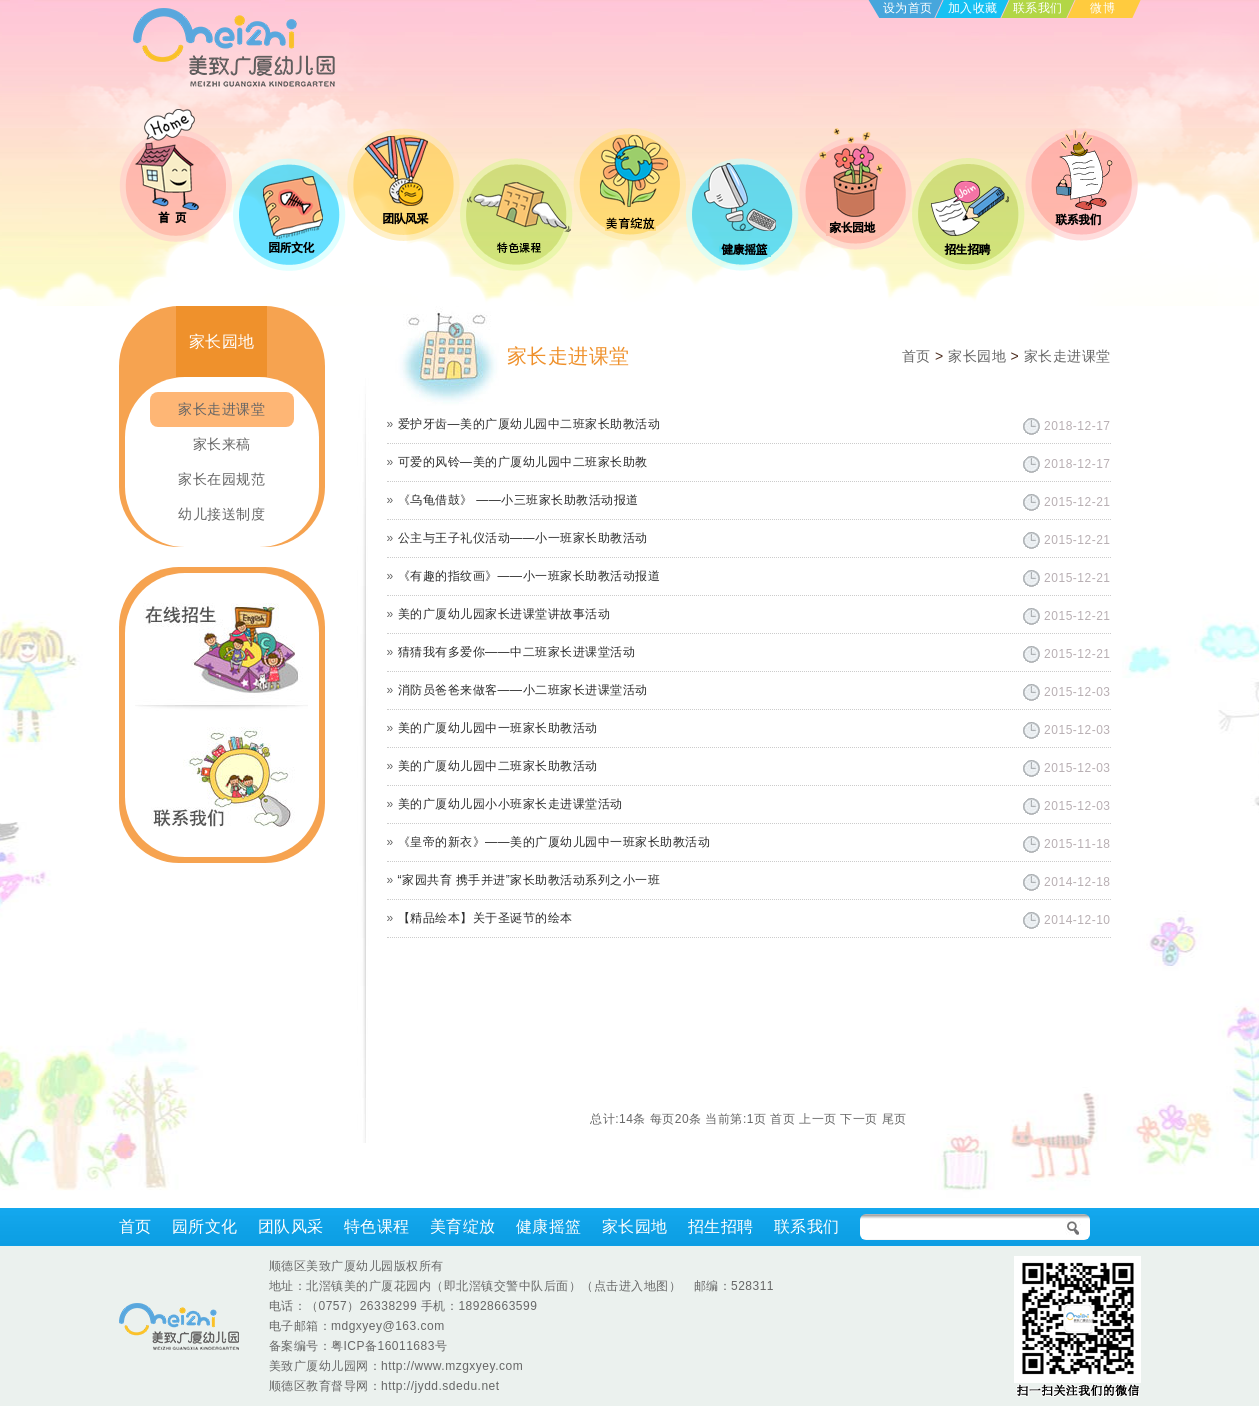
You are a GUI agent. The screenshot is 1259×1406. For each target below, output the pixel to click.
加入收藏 (973, 8)
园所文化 (205, 1226)
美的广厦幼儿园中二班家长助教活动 (498, 766)
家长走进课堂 (221, 409)
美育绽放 (463, 1226)
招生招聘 (721, 1226)
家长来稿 (222, 444)
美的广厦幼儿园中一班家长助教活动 (498, 728)
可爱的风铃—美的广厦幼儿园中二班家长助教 (523, 462)
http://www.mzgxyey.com (452, 1366)
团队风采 (291, 1226)
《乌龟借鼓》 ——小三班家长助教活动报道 (518, 500)
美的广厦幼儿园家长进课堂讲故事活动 (504, 614)
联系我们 (1038, 8)
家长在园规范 (221, 479)
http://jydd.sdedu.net (440, 1386)
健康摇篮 (549, 1226)
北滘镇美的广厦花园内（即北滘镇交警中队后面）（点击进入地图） (493, 1286)
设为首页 (908, 8)
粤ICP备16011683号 (389, 1346)
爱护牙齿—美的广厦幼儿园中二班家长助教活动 (529, 424)
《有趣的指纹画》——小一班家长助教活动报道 (529, 576)
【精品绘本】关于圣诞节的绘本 (485, 918)
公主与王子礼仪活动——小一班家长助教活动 (523, 538)
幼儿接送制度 (221, 514)
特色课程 (377, 1226)
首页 (916, 356)
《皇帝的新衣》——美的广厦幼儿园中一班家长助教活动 (554, 842)
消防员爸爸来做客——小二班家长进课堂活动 (523, 690)
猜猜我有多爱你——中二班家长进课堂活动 (517, 652)
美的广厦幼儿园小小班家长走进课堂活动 (510, 804)
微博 (1102, 8)
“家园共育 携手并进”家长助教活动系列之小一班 (529, 880)
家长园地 (977, 356)
